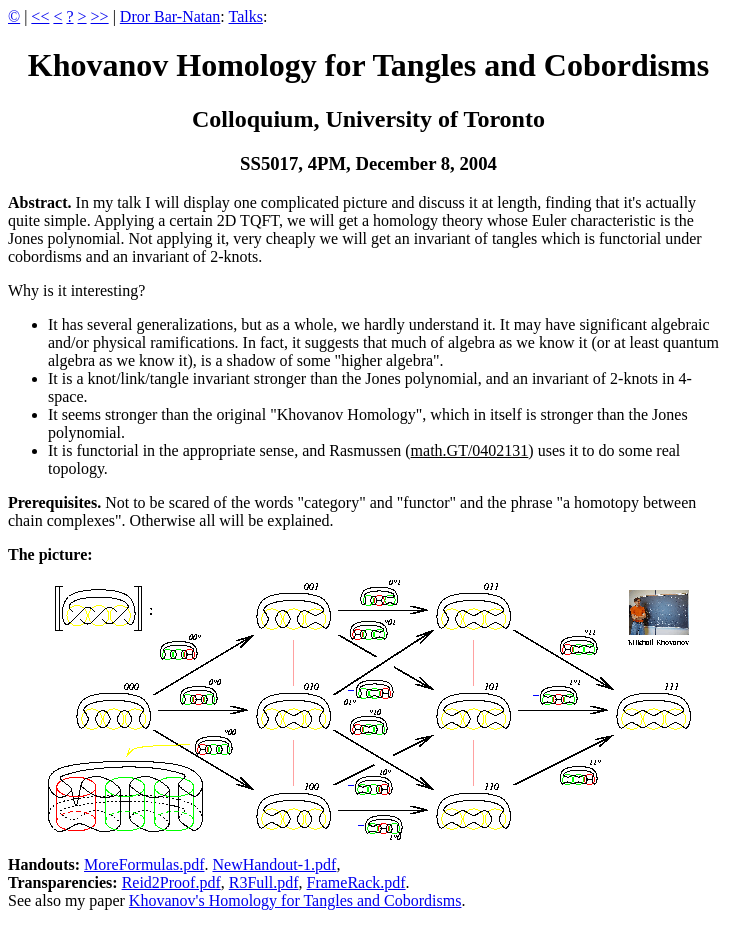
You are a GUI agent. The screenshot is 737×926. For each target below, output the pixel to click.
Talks (246, 16)
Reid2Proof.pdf (171, 882)
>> (100, 16)
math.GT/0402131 (470, 450)
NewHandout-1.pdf (274, 864)
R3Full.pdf (264, 882)
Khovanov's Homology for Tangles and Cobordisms (295, 900)
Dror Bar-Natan (170, 16)
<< (40, 16)
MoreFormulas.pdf (144, 864)
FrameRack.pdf (356, 882)
